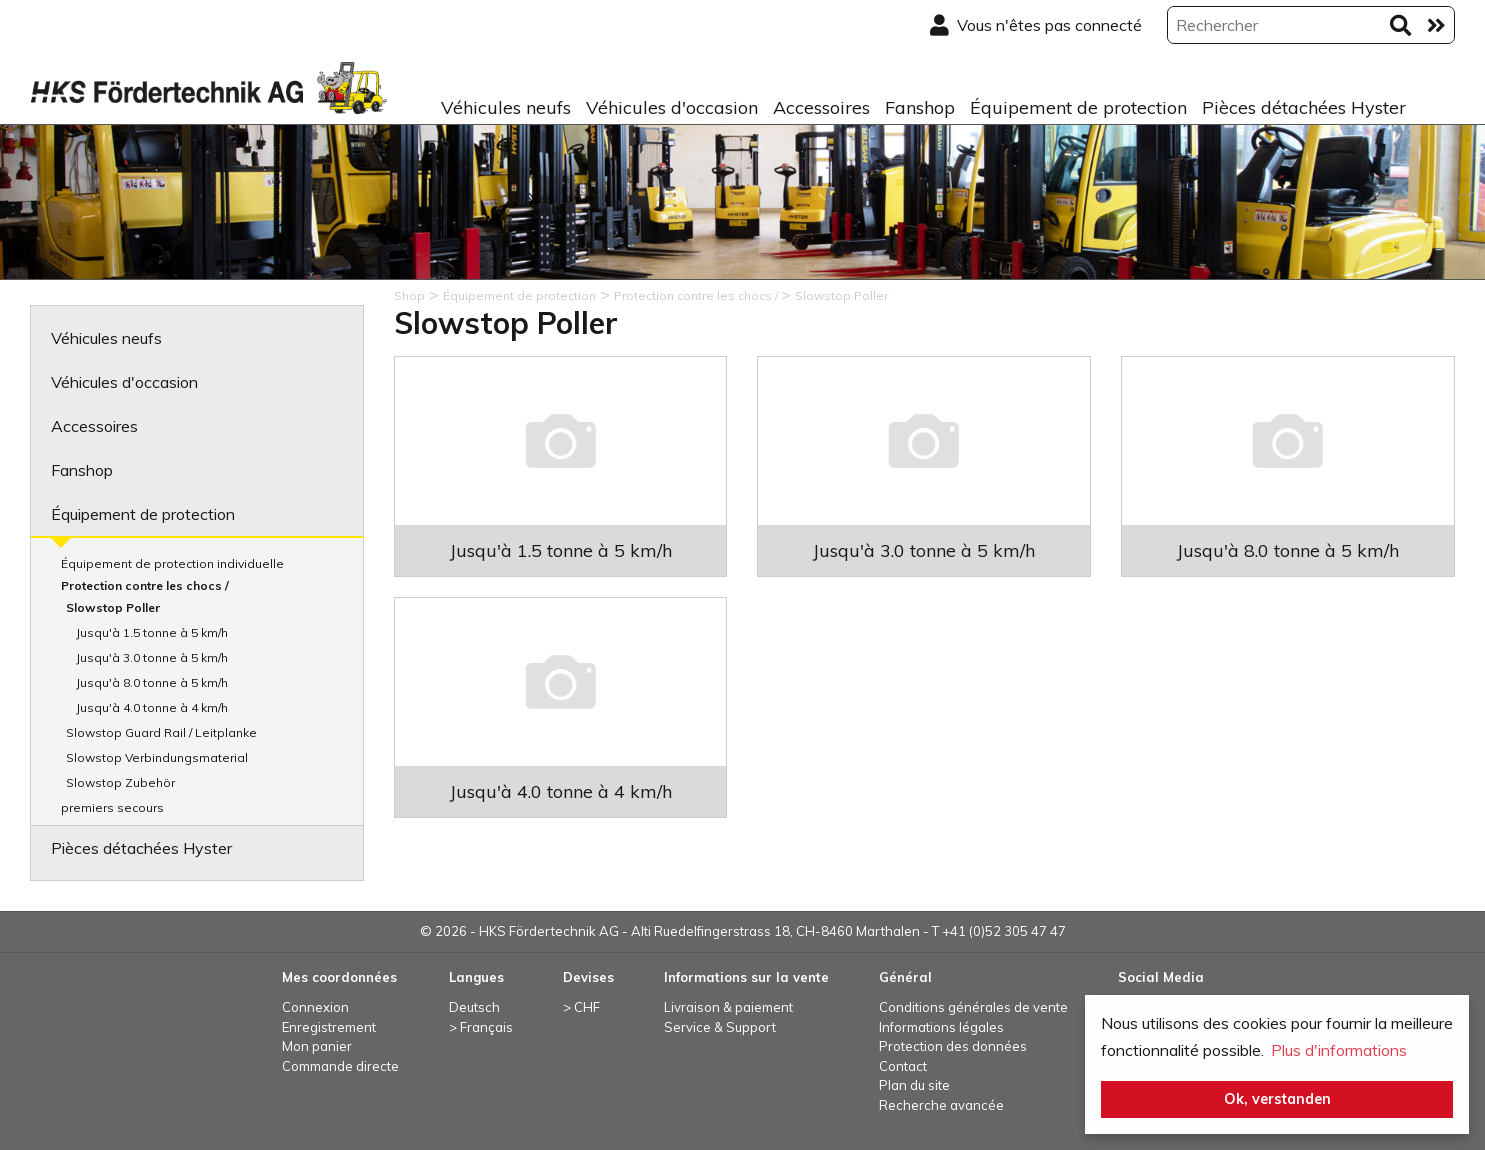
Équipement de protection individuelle (172, 563)
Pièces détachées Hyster (1304, 107)
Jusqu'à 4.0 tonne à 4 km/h (152, 707)
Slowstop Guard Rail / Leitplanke (161, 732)
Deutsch (474, 1007)
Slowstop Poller (113, 607)
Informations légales (941, 1027)
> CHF (581, 1007)
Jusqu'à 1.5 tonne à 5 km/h (152, 632)
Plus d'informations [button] (1339, 1050)
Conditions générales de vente (973, 1007)
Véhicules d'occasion (672, 107)
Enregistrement (329, 1027)
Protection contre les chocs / (145, 585)
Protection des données (953, 1046)
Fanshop (920, 107)
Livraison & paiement (728, 1007)
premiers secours (112, 807)
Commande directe (340, 1066)
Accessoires (821, 107)
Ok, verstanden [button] (1277, 1099)
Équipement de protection (1078, 107)
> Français (481, 1027)
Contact (903, 1066)
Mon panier (317, 1046)
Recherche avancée (941, 1105)
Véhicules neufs (506, 107)
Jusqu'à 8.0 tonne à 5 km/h (152, 682)
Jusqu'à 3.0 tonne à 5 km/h (152, 657)
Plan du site (914, 1085)
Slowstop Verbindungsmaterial (157, 757)
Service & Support (720, 1027)
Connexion (315, 1007)
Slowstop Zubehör (120, 782)
